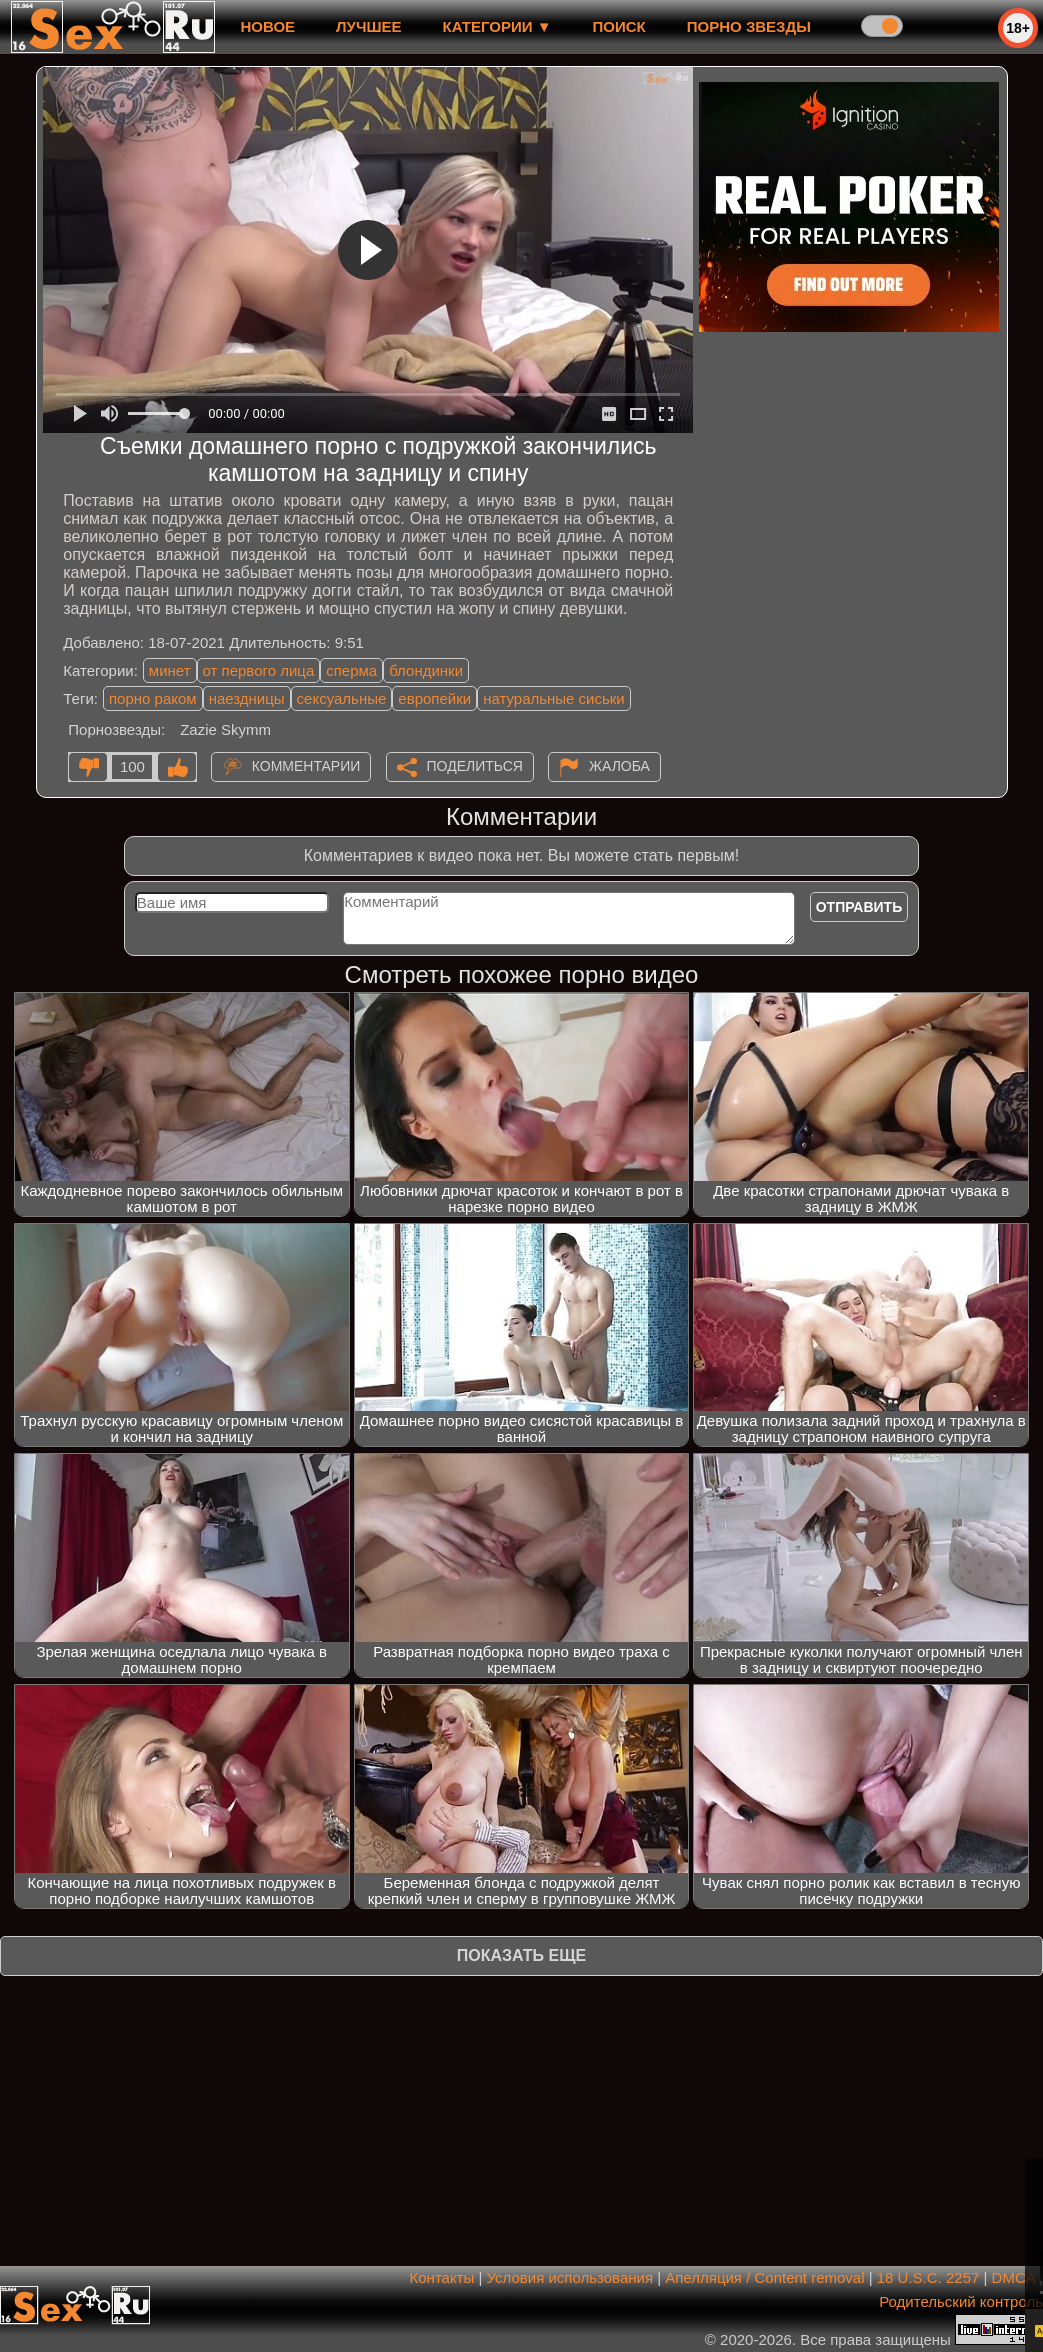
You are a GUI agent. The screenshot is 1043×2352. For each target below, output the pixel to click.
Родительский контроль (961, 2301)
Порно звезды (749, 26)
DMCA (1013, 2277)
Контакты (442, 2277)
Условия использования (570, 2277)
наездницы (247, 698)
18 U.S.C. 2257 (928, 2277)
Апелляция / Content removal (764, 2277)
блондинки (426, 670)
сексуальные (342, 698)
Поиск (619, 26)
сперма (351, 670)
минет (170, 670)
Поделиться (475, 766)
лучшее (368, 26)
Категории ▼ (497, 26)
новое (267, 26)
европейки (434, 698)
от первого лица (259, 670)
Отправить (859, 907)
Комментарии (306, 766)
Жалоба (619, 766)
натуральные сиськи (554, 698)
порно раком (153, 698)
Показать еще (521, 1955)
